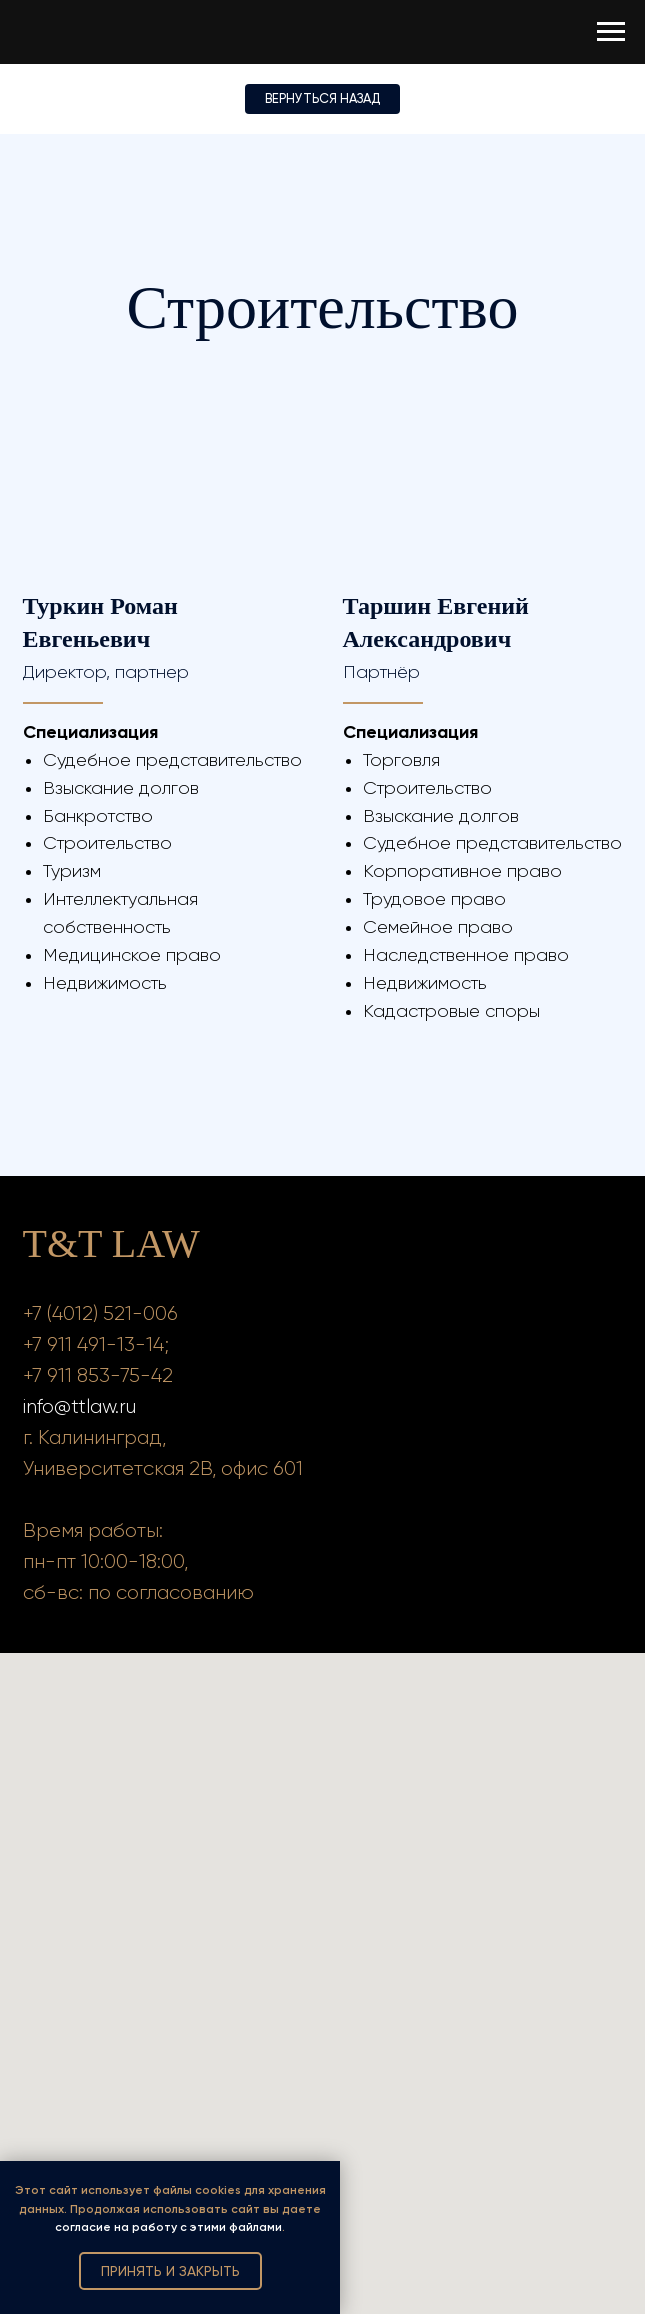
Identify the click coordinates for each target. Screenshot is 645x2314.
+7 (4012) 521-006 (100, 1313)
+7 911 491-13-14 (93, 1344)
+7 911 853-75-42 (98, 1375)
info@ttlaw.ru (79, 1406)
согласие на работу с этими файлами (168, 2227)
